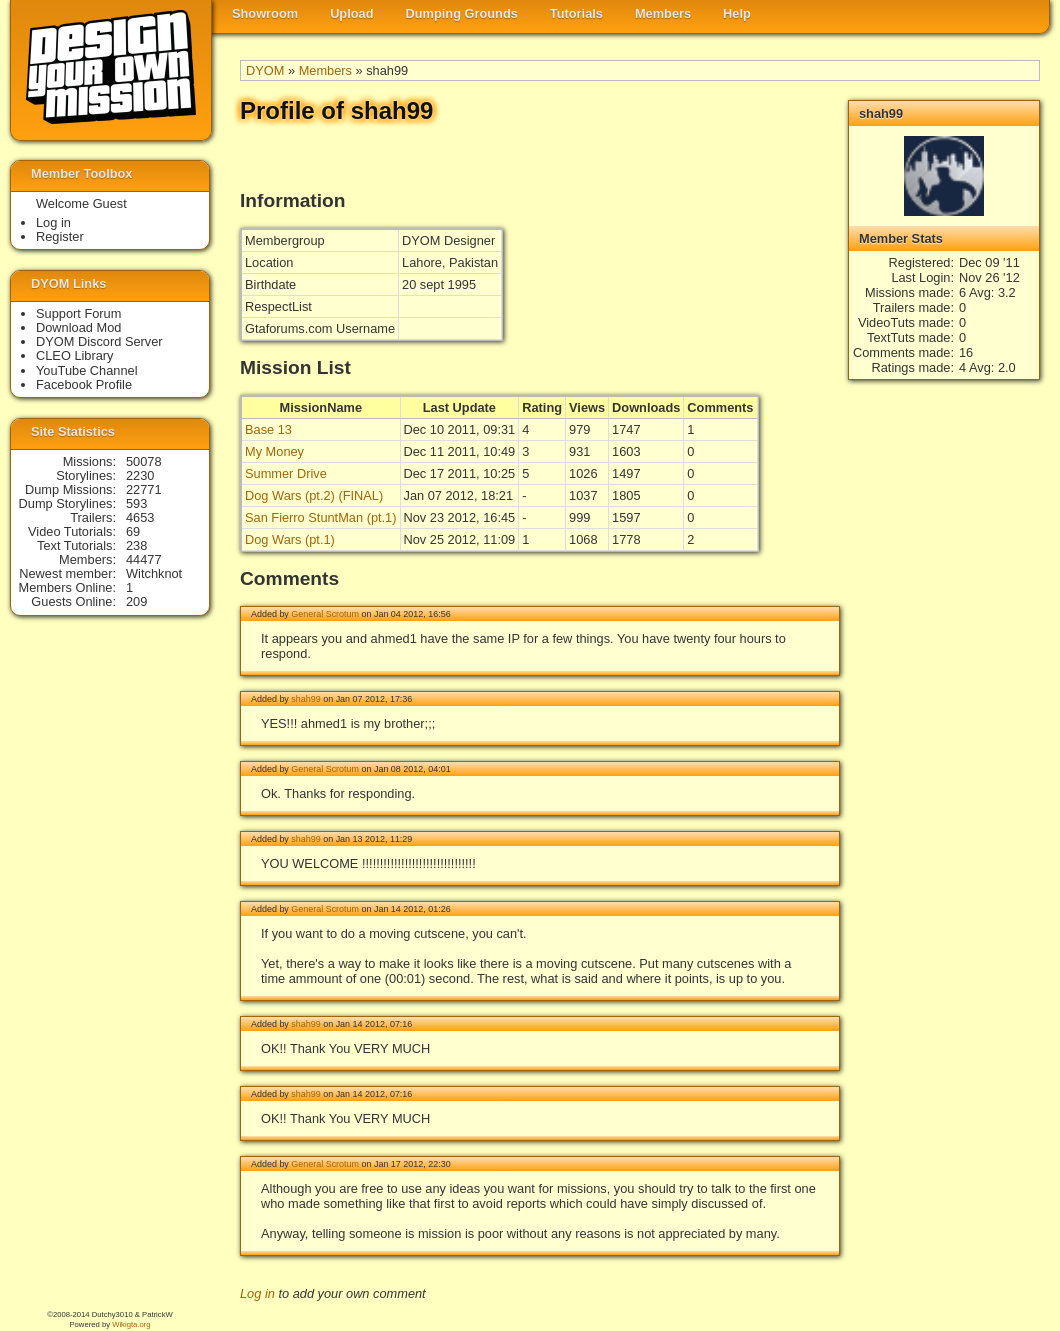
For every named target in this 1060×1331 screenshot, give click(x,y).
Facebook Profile (84, 384)
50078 (144, 461)
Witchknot (154, 573)
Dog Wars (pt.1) (290, 539)
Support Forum (78, 313)
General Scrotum (325, 614)
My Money (274, 451)
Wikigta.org (131, 1324)
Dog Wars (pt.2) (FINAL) (314, 495)
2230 (140, 475)
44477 (144, 559)
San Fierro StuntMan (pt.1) (321, 517)
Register (60, 236)
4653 (140, 517)
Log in (257, 1293)
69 (133, 531)
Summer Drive (286, 473)
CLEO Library (75, 355)
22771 (144, 489)
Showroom (265, 13)
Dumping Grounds (462, 13)
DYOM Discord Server (99, 341)
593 (136, 503)
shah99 (305, 699)
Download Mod (78, 327)
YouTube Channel (87, 370)
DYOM (265, 70)
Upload (351, 13)
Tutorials (576, 13)
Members (663, 13)
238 (136, 545)
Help (737, 13)
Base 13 (268, 429)
